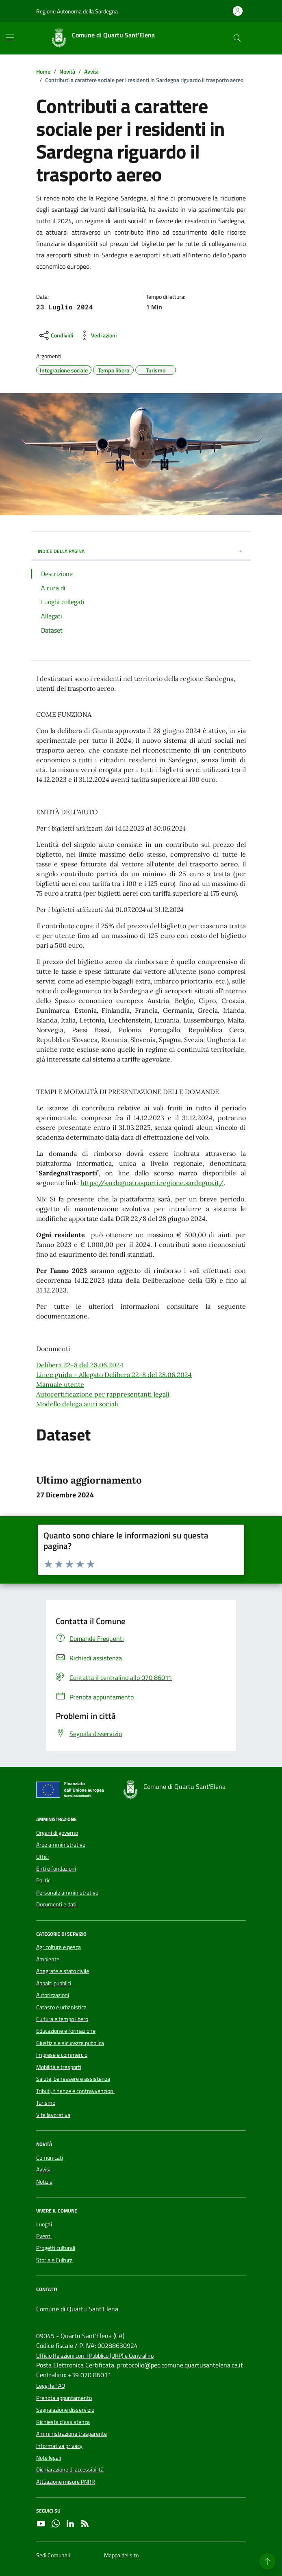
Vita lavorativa (53, 2114)
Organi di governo (57, 1832)
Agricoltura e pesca (58, 1947)
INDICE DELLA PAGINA (141, 551)
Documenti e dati (56, 1904)
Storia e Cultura (54, 2260)
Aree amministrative (60, 1844)
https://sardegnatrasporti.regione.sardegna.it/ (151, 1183)
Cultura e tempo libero (62, 2019)
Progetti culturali (55, 2247)
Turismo (45, 2102)
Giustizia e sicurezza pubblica (70, 2043)
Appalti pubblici (53, 1983)
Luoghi (44, 2224)
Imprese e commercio (61, 2054)
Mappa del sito (121, 2555)
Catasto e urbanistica (61, 2007)
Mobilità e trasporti (58, 2067)
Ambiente (47, 1959)
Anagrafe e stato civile (62, 1971)
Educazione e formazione (65, 2030)
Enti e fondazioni (56, 1868)
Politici (44, 1880)
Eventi (44, 2236)
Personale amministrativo (67, 1892)
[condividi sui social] (55, 335)
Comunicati (49, 2157)
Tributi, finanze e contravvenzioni (75, 2090)
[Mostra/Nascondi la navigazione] (10, 37)
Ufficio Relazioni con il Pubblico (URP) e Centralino (95, 2356)
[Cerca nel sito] (237, 38)
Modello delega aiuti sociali (77, 1404)
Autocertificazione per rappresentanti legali (102, 1394)
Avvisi (43, 2169)
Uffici (42, 1856)
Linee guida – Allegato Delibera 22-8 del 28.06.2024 (114, 1375)
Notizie (44, 2181)
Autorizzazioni (52, 1995)
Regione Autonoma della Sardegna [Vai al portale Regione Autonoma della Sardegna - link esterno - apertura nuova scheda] (77, 11)
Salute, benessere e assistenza (73, 2078)
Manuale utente (60, 1384)
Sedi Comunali (53, 2555)
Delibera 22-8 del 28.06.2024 (80, 1365)
